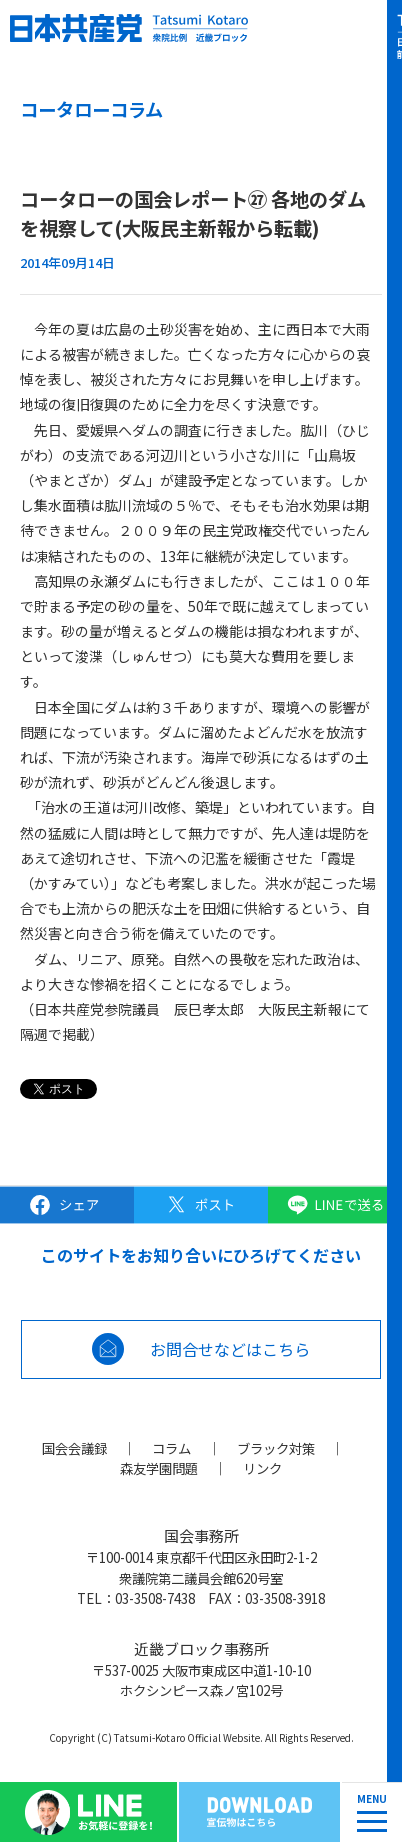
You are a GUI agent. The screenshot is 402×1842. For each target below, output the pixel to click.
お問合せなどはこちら (230, 1349)
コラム (171, 1448)
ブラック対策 (276, 1448)
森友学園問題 (159, 1468)
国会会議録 (74, 1448)
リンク (262, 1468)
